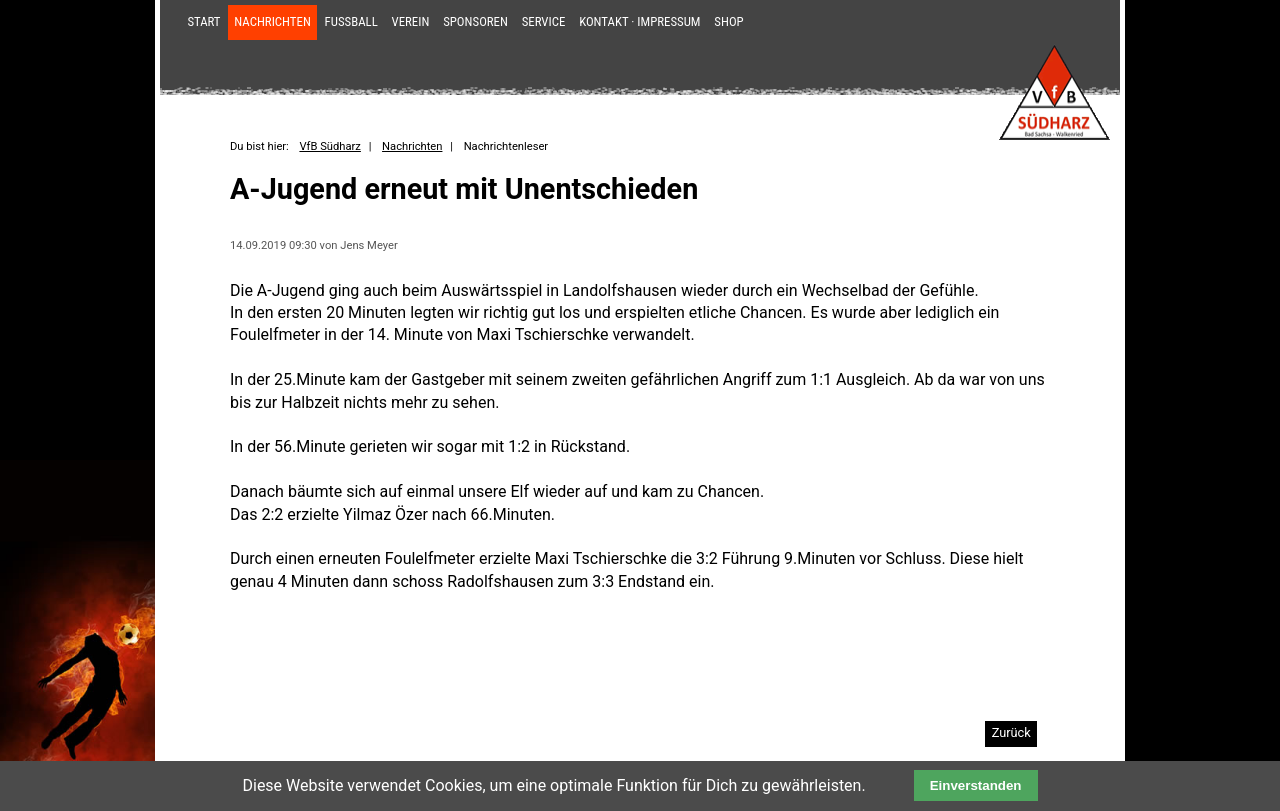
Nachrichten (272, 21)
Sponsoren (475, 21)
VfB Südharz (329, 146)
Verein (411, 21)
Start (203, 21)
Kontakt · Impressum (639, 21)
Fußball (351, 21)
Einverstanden (976, 785)
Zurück (1011, 732)
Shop (728, 21)
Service (544, 21)
